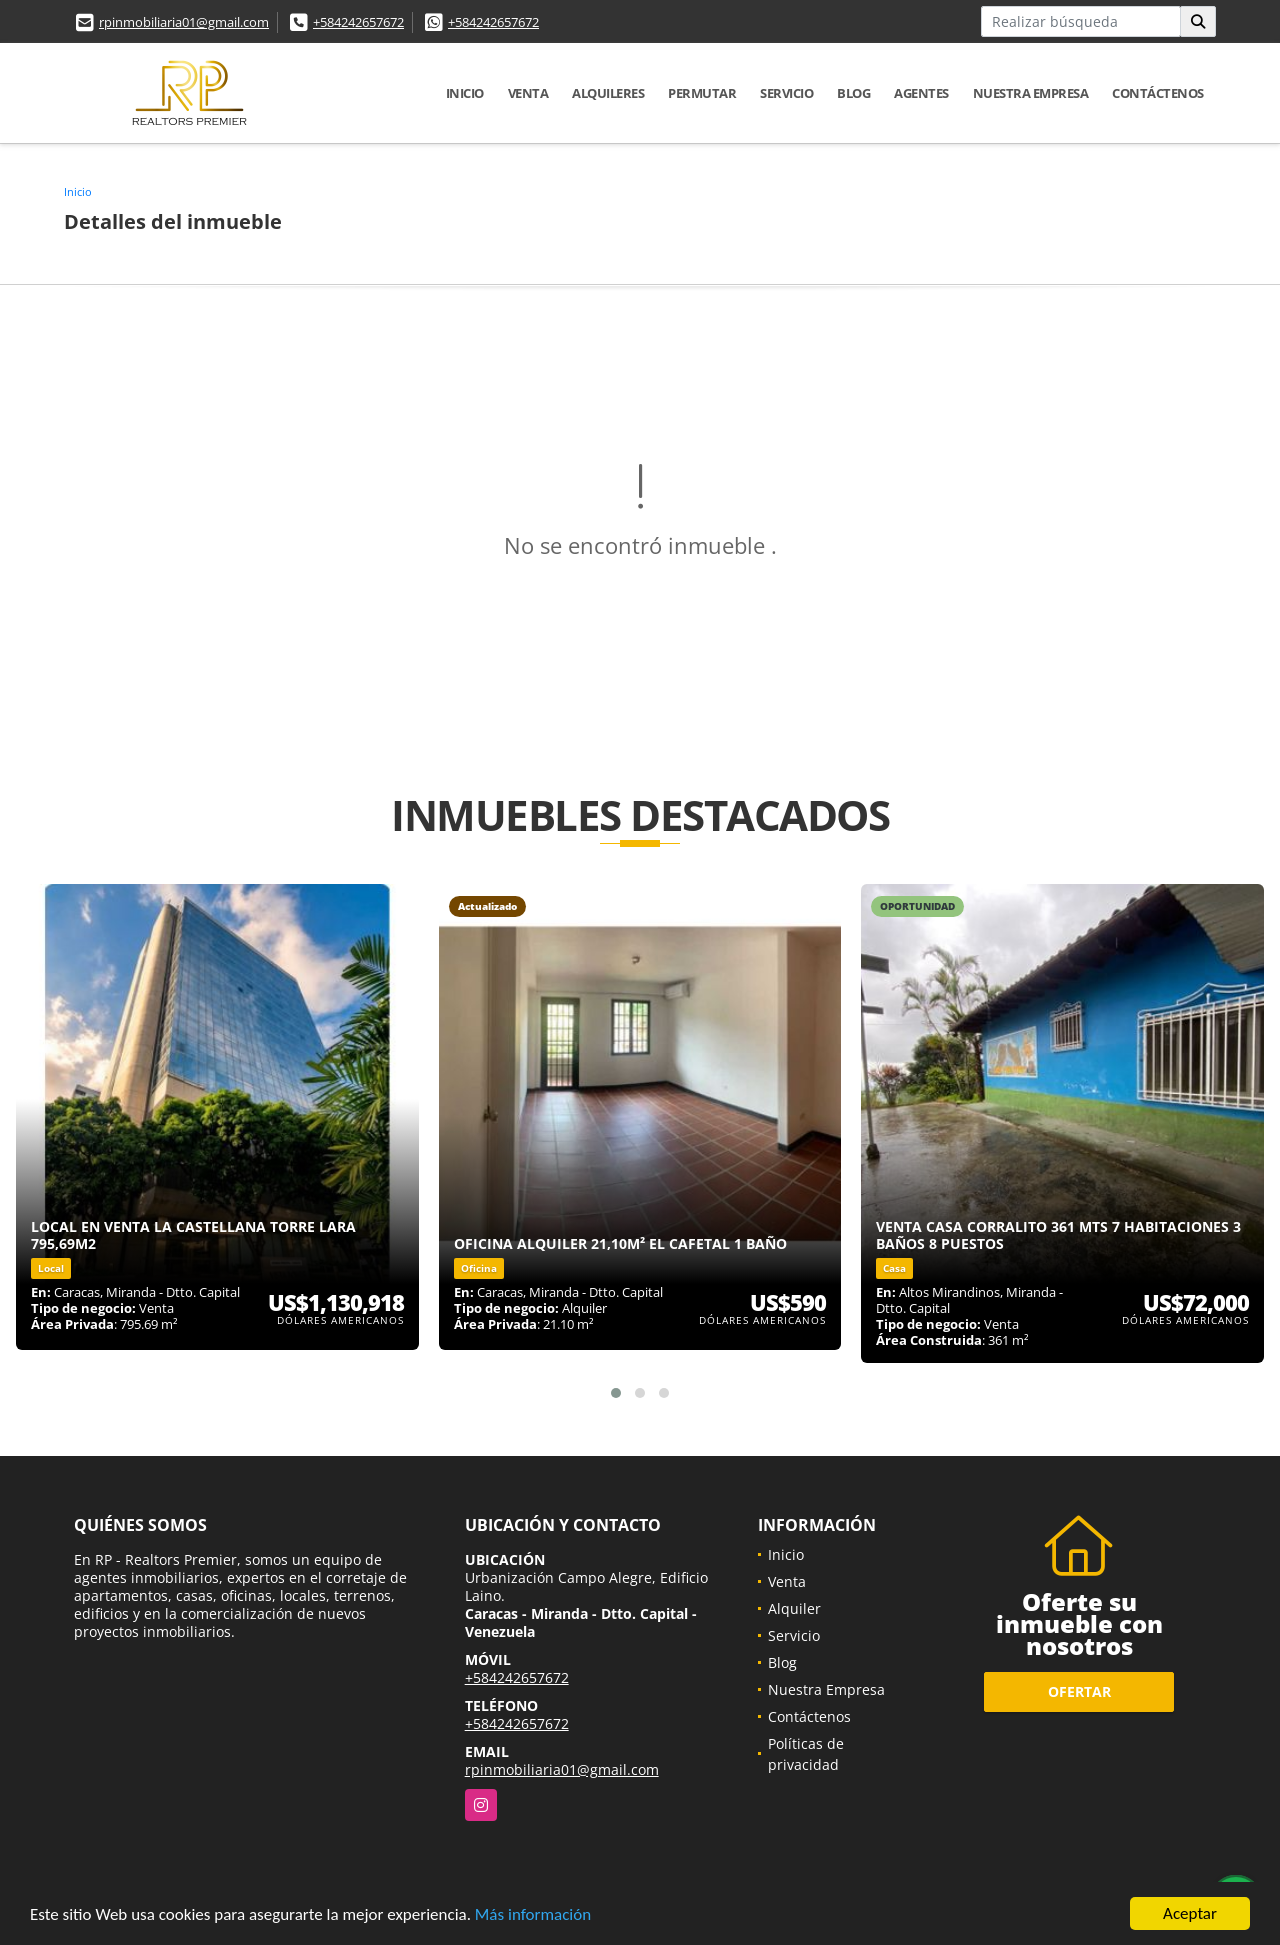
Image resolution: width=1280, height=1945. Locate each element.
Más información (533, 1916)
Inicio (465, 93)
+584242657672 (358, 22)
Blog (853, 93)
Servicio (786, 93)
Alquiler (794, 1608)
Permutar (702, 93)
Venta (528, 93)
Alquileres (608, 93)
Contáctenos (1158, 93)
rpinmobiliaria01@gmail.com (184, 22)
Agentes (921, 93)
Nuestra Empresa (1031, 93)
